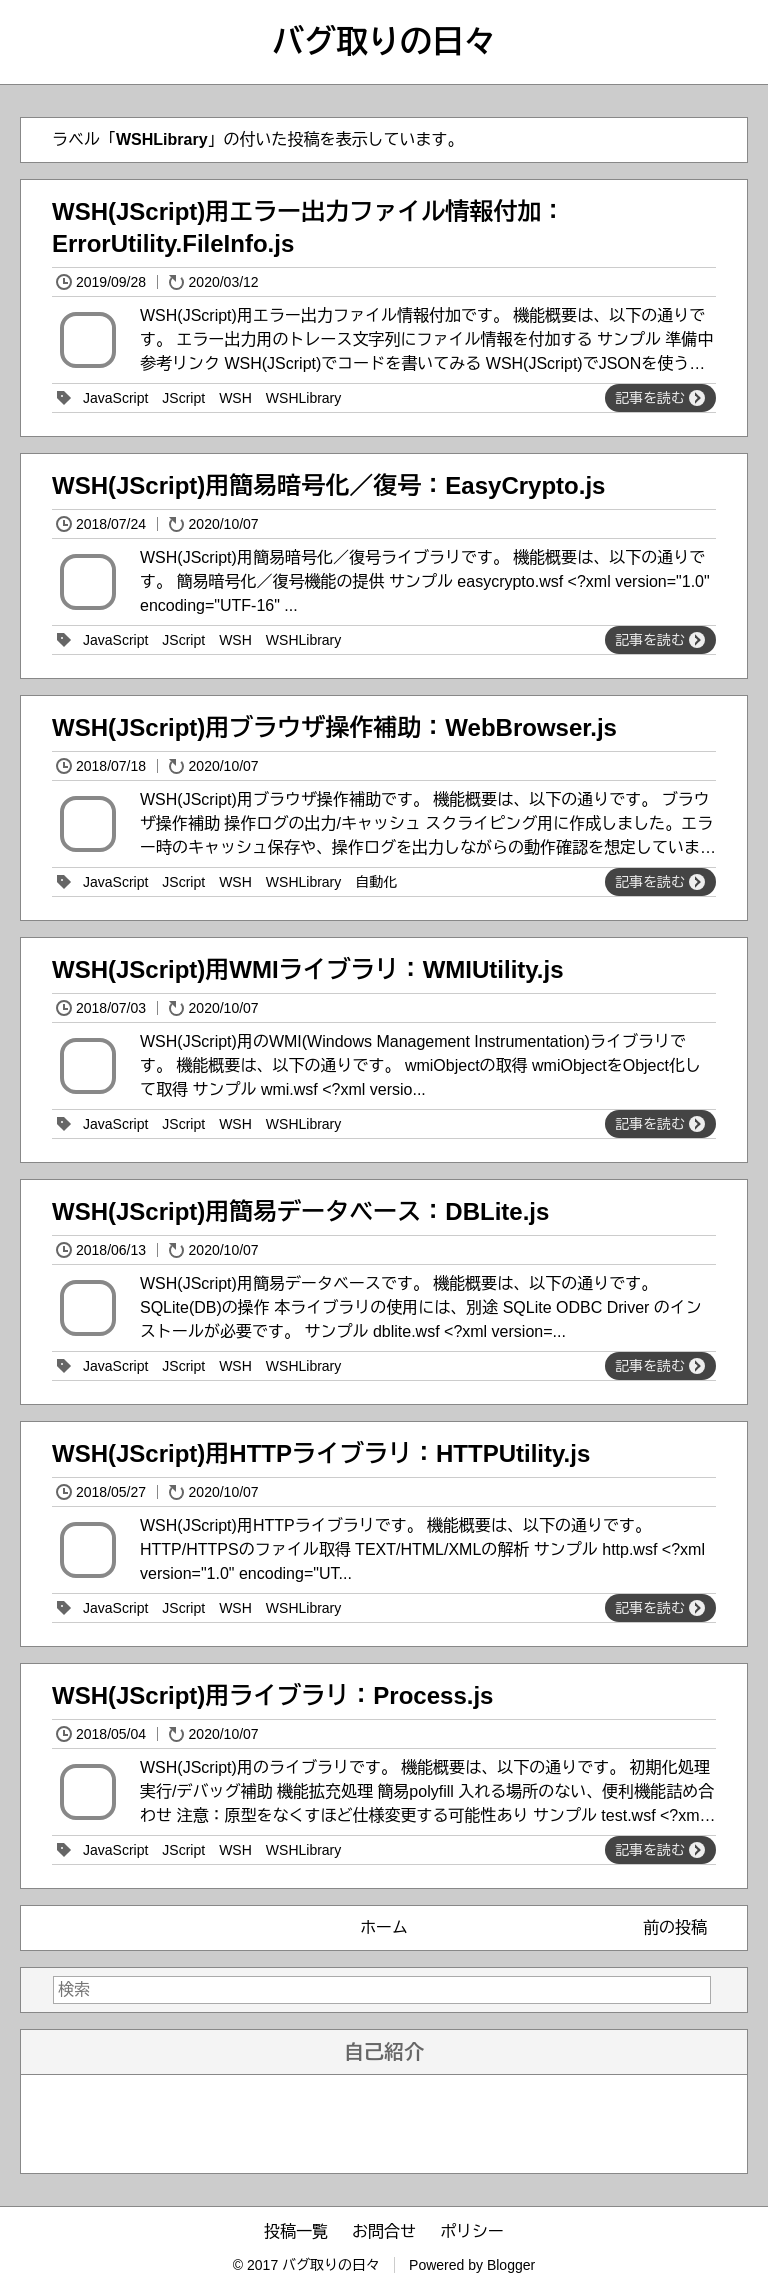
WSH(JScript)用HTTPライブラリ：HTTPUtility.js (321, 1453)
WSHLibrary (303, 398)
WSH (235, 398)
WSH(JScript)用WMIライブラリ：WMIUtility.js (308, 969)
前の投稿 (675, 1927)
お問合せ (384, 2231)
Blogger (511, 2265)
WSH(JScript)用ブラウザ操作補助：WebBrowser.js (334, 727)
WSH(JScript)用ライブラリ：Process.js (272, 1695)
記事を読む (660, 398)
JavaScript (115, 398)
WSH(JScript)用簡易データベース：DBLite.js (300, 1211)
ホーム (384, 1927)
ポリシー (472, 2231)
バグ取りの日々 (384, 42)
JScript (183, 398)
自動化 (376, 882)
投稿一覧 (296, 2231)
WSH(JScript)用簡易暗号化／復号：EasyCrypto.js (328, 485)
